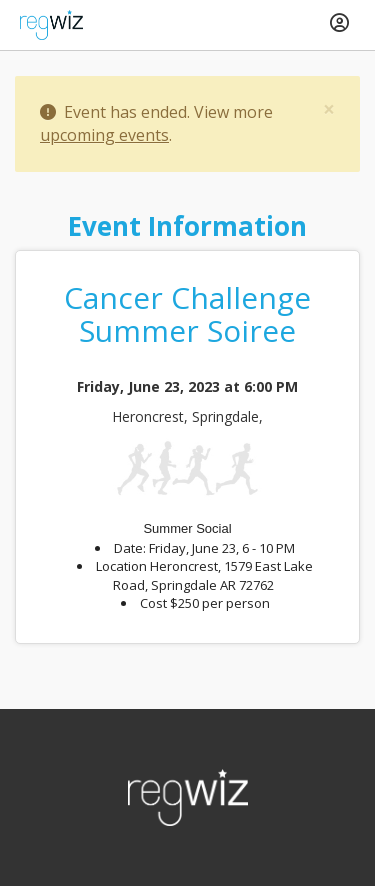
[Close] (329, 109)
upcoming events (104, 135)
